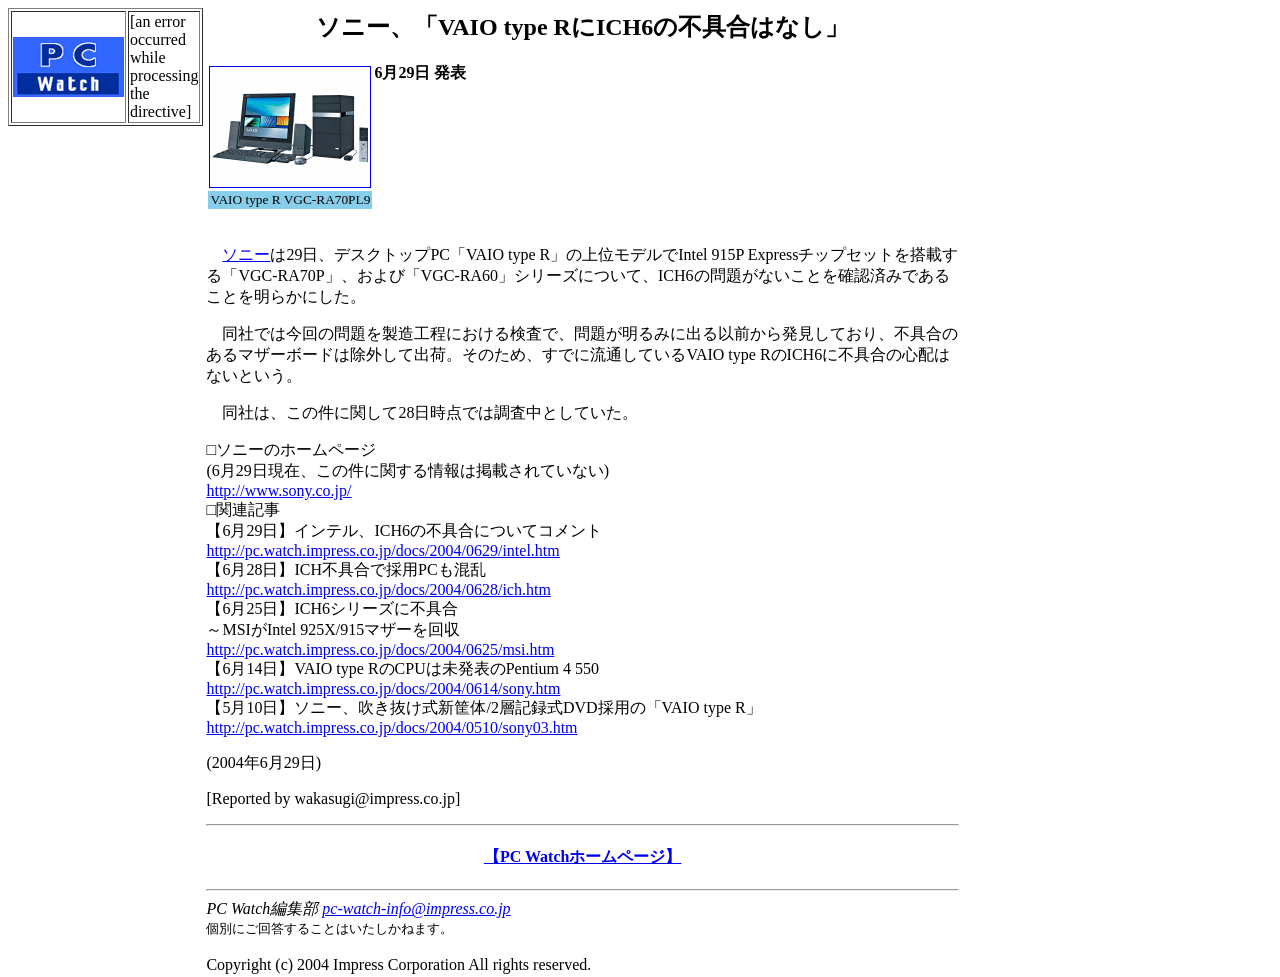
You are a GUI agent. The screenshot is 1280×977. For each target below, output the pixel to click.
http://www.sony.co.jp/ (278, 490)
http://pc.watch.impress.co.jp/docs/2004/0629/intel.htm (382, 550)
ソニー (246, 254)
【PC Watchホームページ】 (582, 856)
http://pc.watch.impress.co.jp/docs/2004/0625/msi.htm (380, 649)
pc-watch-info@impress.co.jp (416, 908)
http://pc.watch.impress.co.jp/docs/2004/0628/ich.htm (378, 589)
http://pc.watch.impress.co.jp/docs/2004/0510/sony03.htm (391, 727)
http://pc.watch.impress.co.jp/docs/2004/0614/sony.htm (383, 688)
